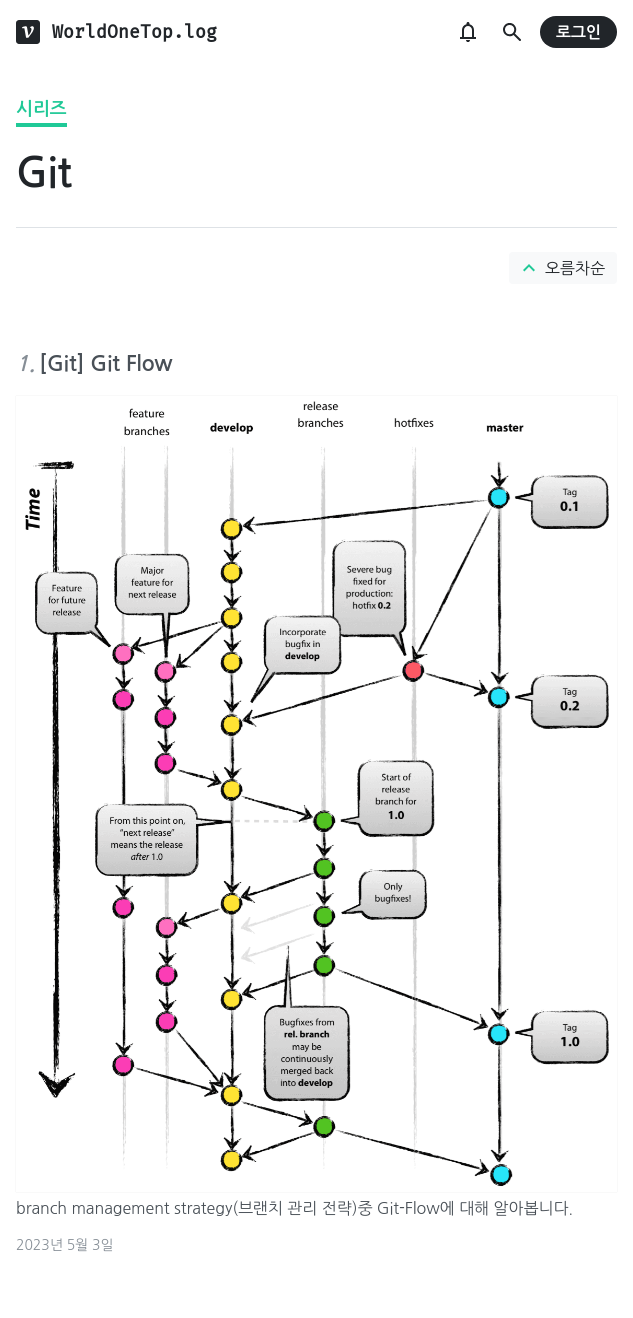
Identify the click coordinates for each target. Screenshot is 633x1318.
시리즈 (41, 109)
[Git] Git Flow (105, 363)
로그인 (578, 32)
